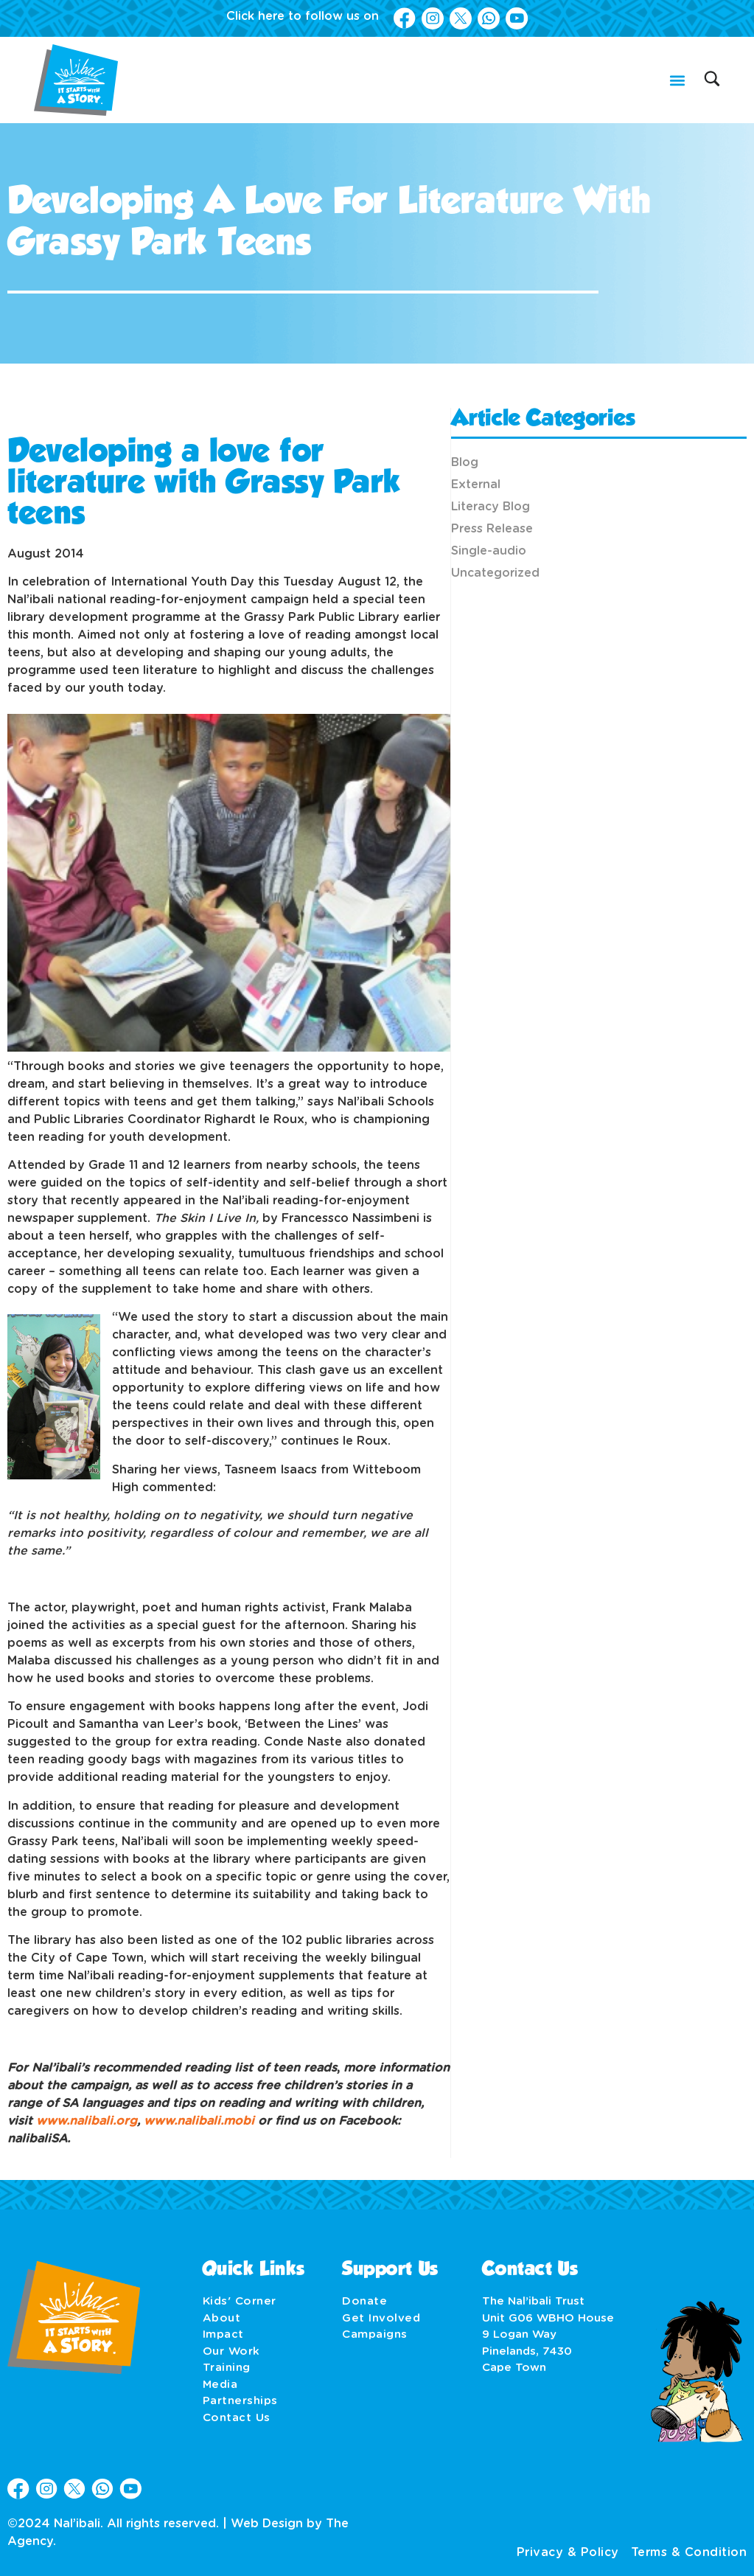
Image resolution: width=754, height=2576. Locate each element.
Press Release (492, 529)
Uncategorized (495, 573)
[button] (677, 80)
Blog (464, 462)
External (475, 484)
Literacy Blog (490, 507)
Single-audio (488, 551)
